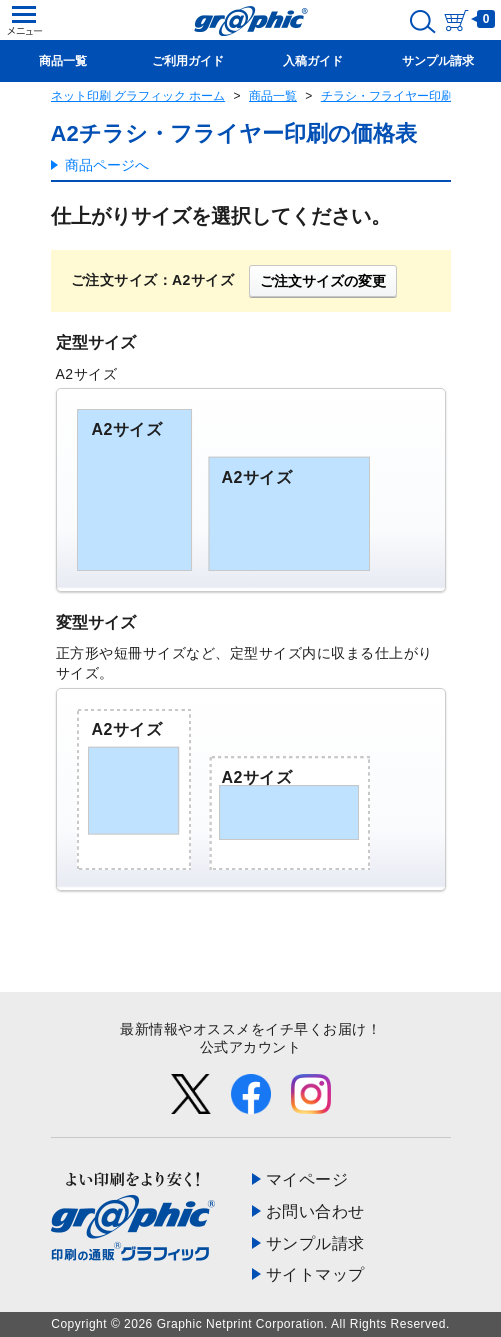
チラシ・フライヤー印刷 (387, 96)
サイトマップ (315, 1274)
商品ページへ (107, 165)
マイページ (307, 1179)
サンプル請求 (315, 1243)
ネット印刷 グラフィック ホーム (138, 96)
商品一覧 (273, 96)
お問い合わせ (315, 1211)
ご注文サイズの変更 (323, 281)
